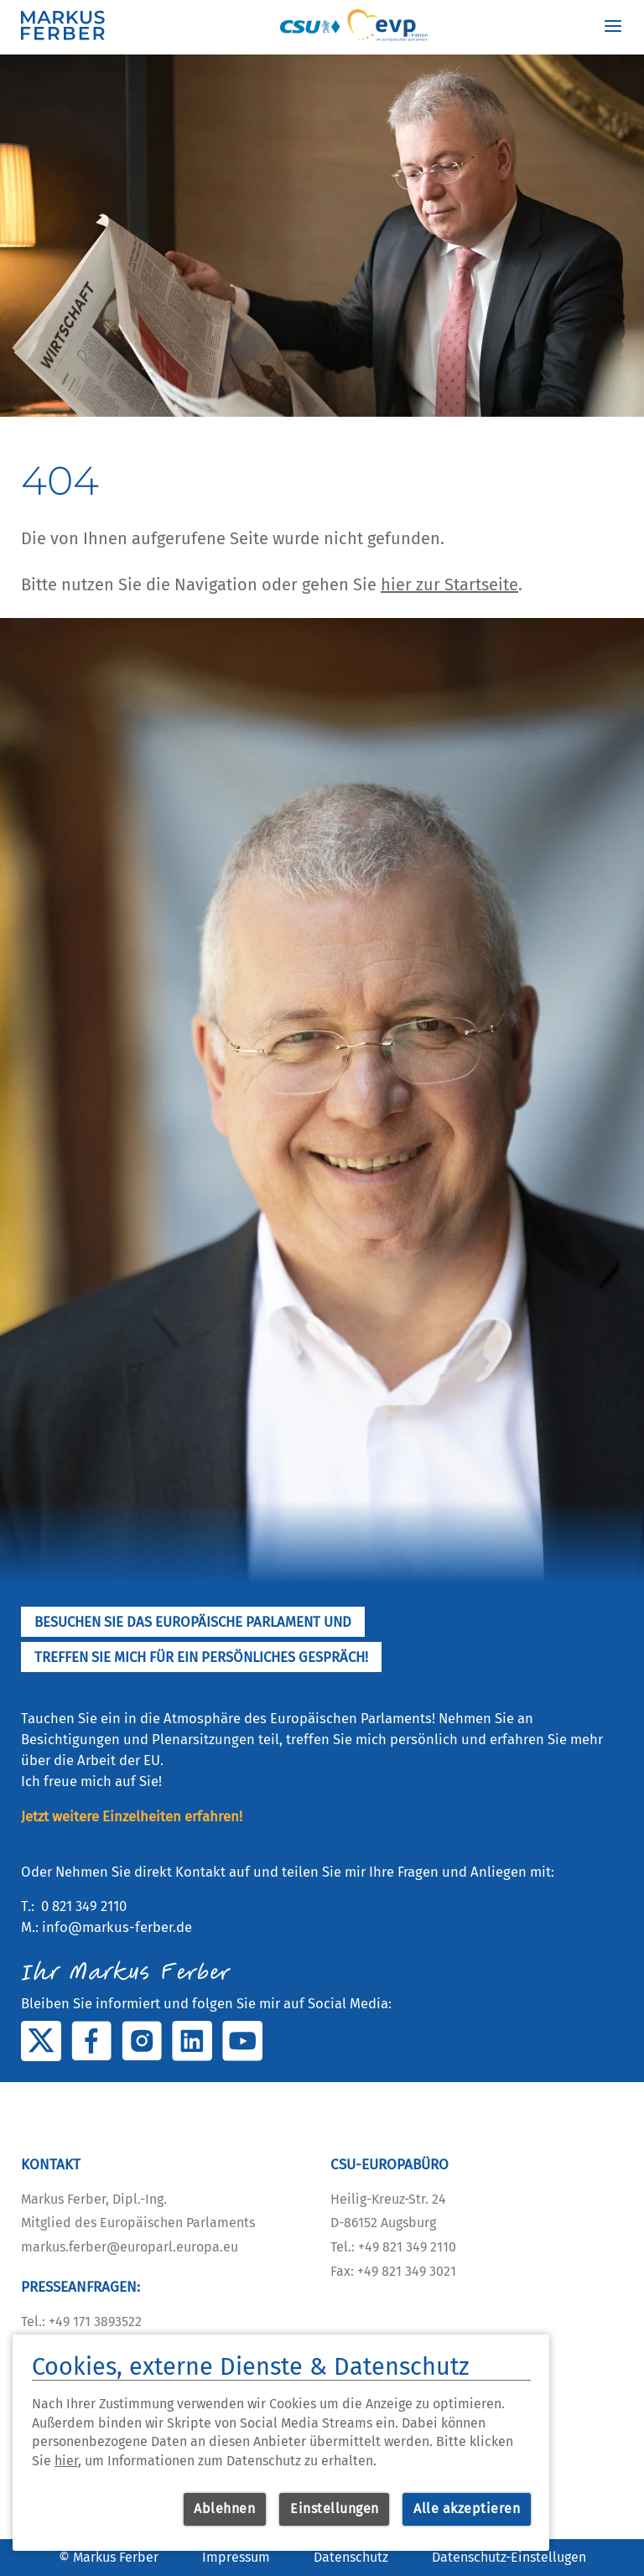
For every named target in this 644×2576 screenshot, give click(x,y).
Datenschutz (351, 2557)
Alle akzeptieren (466, 2508)
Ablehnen (224, 2508)
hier (66, 2461)
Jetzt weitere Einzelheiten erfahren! (131, 1816)
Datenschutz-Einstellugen (509, 2557)
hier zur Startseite (449, 584)
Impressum (236, 2557)
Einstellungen (334, 2508)
